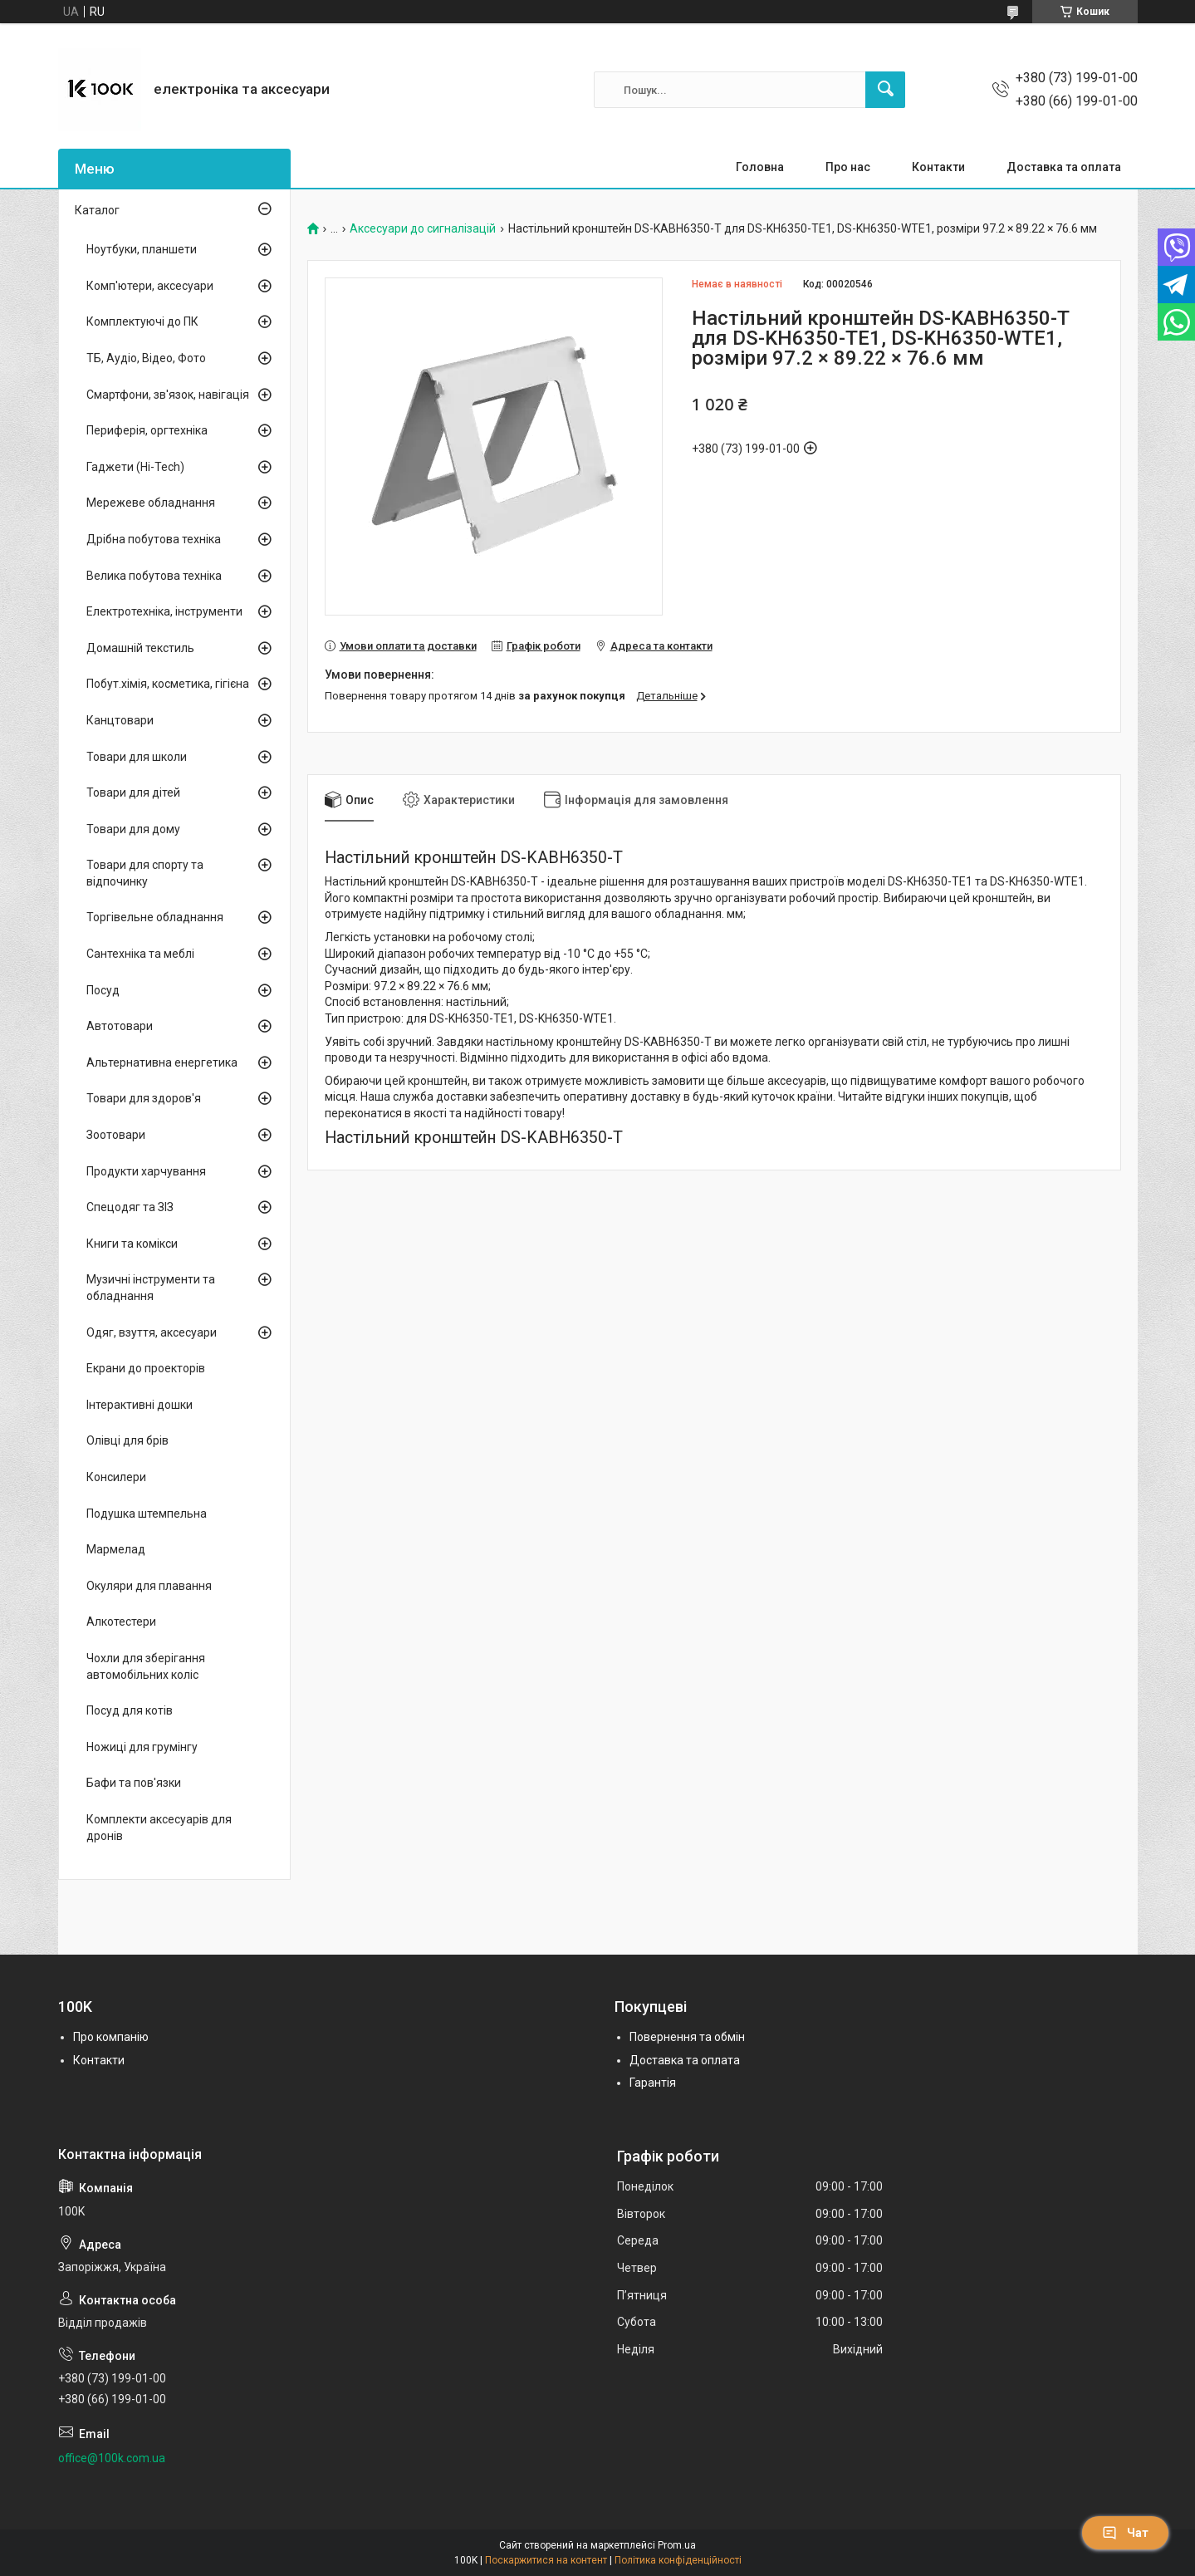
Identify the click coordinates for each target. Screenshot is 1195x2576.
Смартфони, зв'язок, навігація (167, 394)
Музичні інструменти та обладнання (150, 1288)
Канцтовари (120, 720)
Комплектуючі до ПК (142, 321)
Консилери (116, 1477)
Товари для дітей (133, 792)
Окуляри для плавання (149, 1585)
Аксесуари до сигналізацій (423, 229)
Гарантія (652, 2082)
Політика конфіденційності (678, 2560)
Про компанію (111, 2037)
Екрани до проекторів (145, 1368)
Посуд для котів (129, 1710)
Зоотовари (115, 1134)
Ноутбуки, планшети (141, 249)
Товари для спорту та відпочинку (144, 873)
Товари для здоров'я (143, 1098)
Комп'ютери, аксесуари (149, 285)
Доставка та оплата (1063, 167)
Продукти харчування (146, 1171)
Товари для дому (133, 829)
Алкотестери (121, 1621)
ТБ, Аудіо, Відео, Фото (146, 358)
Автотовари (119, 1026)
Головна (760, 167)
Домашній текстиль (140, 648)
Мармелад (115, 1549)
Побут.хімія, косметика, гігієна (167, 683)
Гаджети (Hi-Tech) (135, 466)
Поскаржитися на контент (546, 2560)
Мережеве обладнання (150, 502)
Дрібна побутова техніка (153, 539)
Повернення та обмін (687, 2037)
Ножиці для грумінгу (142, 1747)
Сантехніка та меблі (140, 953)
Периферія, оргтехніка (147, 430)
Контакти (938, 167)
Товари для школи (136, 756)
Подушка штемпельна (146, 1513)
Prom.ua (677, 2545)
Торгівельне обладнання (154, 917)
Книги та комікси (132, 1243)
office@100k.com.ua (111, 2458)
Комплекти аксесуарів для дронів (159, 1827)
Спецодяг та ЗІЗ (130, 1207)
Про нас (847, 167)
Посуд (103, 990)
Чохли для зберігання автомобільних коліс (145, 1666)
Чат (1125, 2532)
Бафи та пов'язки (133, 1782)
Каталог (97, 210)
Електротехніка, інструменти (164, 611)
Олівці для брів (127, 1440)
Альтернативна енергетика (162, 1062)
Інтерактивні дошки (139, 1404)
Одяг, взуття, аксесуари (151, 1332)
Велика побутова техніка (154, 575)
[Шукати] (885, 89)
